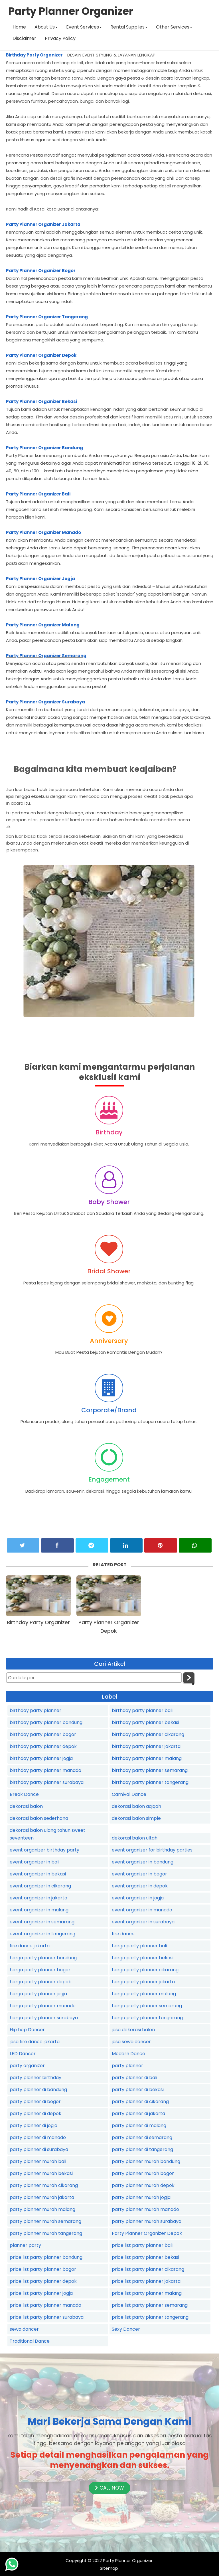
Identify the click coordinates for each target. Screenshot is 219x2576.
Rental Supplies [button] (128, 27)
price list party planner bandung (46, 2257)
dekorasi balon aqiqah (136, 1806)
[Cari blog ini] (94, 1677)
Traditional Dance (30, 2341)
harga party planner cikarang (145, 1969)
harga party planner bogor (40, 1969)
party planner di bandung (38, 2089)
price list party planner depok (43, 2281)
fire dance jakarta (30, 1945)
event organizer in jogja (138, 1898)
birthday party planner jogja (41, 1758)
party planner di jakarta (138, 2113)
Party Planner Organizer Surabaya (45, 702)
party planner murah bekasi (41, 2173)
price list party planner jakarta (146, 2281)
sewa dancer (24, 2329)
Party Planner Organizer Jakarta (43, 224)
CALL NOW (109, 2487)
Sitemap (109, 2568)
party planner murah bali (38, 2161)
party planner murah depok (143, 2185)
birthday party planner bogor (43, 1734)
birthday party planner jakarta (146, 1746)
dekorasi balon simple (136, 1818)
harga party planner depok (40, 1981)
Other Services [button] (174, 27)
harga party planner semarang (147, 2005)
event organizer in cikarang (40, 1886)
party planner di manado (38, 2137)
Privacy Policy (60, 38)
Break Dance (24, 1794)
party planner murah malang (42, 2209)
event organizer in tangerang (42, 1934)
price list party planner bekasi (145, 2257)
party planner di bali (134, 2077)
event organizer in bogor (139, 1874)
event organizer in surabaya (143, 1922)
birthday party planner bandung (46, 1722)
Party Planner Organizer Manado (43, 532)
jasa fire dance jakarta (35, 2041)
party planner (127, 2065)
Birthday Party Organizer (34, 55)
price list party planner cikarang (148, 2269)
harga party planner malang (144, 1993)
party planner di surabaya (39, 2149)
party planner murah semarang (45, 2221)
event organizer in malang (39, 1910)
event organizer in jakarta (38, 1898)
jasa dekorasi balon (133, 2029)
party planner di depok (35, 2113)
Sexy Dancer (126, 2329)
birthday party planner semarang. (150, 1770)
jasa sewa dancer (131, 2041)
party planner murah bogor (143, 2173)
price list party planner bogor (43, 2269)
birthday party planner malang (147, 1758)
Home (19, 27)
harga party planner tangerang (147, 2017)
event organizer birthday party (44, 1850)
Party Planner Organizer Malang (43, 625)
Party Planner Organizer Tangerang (47, 317)
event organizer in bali (34, 1862)
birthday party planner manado (45, 1770)
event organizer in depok (140, 1886)
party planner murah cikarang (44, 2185)
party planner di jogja (33, 2125)
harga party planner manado (43, 2005)
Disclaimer (24, 38)
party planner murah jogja (141, 2197)
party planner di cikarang (140, 2101)
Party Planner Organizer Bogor (41, 271)
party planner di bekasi (138, 2089)
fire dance (123, 1934)
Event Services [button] (84, 27)
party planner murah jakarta (42, 2197)
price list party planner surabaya (47, 2317)
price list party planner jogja (41, 2293)
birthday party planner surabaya (47, 1782)
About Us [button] (46, 27)
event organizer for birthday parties (152, 1850)
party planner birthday (35, 2077)
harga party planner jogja (38, 1993)
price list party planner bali (142, 2245)
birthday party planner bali (142, 1710)
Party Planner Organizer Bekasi (41, 401)
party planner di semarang (142, 2137)
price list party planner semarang (150, 2305)
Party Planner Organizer (128, 2560)
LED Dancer (23, 2053)
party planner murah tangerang (46, 2233)
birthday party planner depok (43, 1746)
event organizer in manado (142, 1910)
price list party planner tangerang (150, 2317)
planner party (25, 2245)
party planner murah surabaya (146, 2221)
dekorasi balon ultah (134, 1838)
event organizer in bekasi (38, 1874)
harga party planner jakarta (143, 1981)
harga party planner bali (139, 1945)
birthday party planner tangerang (150, 1782)
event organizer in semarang (42, 1922)
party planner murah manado (145, 2209)
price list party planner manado (45, 2305)
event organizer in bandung (142, 1862)
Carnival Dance (129, 1794)
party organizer (27, 2065)
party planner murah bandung (146, 2161)
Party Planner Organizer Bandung (44, 448)
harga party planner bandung (43, 1957)
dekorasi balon (26, 1806)
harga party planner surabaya (44, 2017)
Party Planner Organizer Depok (41, 355)
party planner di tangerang (142, 2149)
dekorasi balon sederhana (39, 1818)
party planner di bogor (35, 2101)
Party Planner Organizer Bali (38, 494)
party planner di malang (139, 2125)
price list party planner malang (147, 2293)
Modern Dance (128, 2053)
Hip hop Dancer (27, 2029)
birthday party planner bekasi (145, 1722)
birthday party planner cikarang (148, 1734)
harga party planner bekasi (142, 1957)
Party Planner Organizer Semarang (46, 656)
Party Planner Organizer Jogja (40, 579)
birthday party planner (35, 1710)
